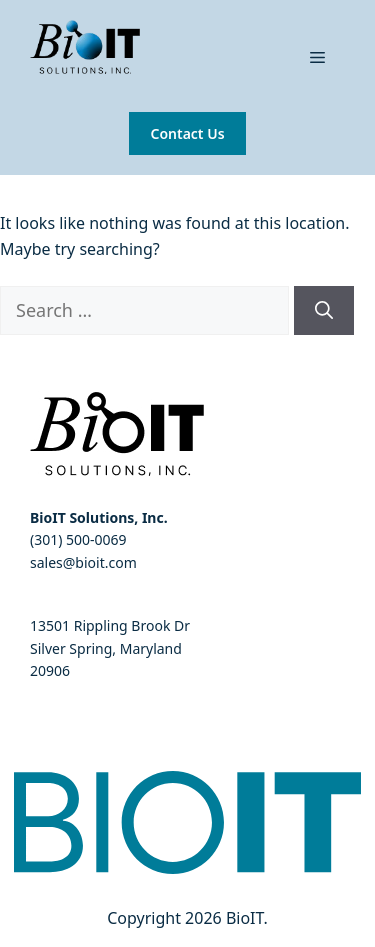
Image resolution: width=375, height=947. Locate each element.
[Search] (324, 310)
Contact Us (187, 133)
